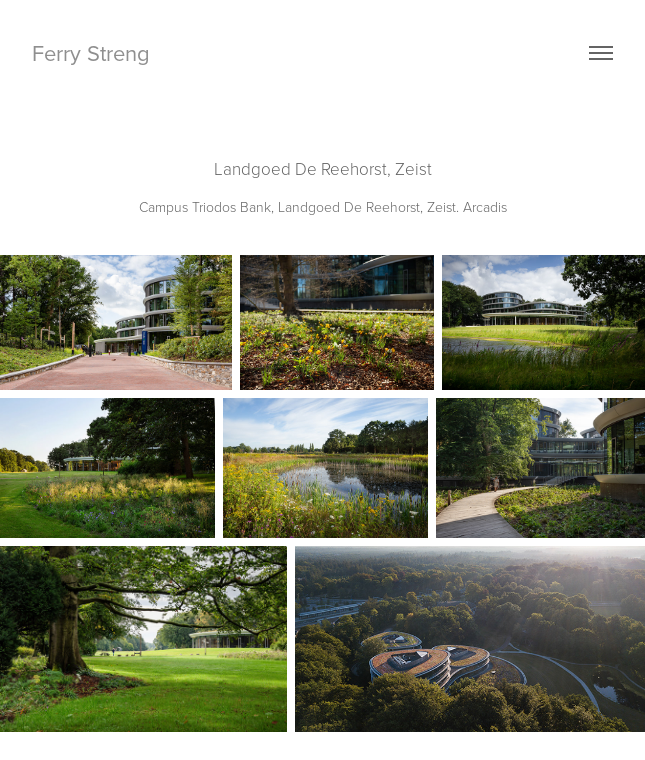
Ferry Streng (94, 52)
